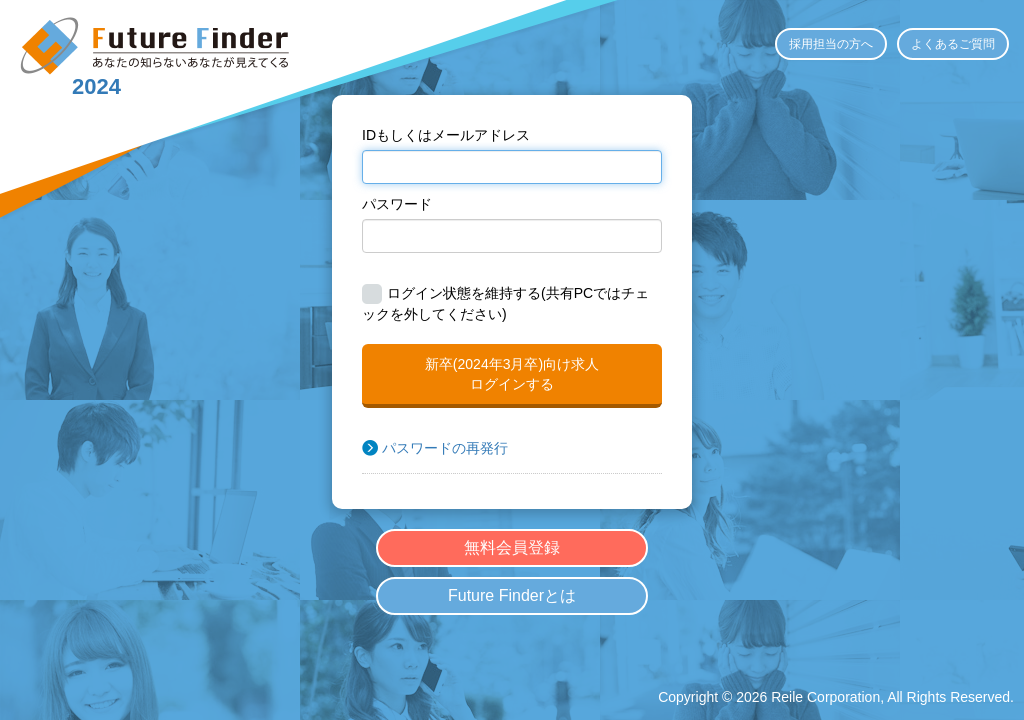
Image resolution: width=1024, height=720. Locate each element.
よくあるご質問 (953, 44)
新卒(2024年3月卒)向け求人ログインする (512, 374)
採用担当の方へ (831, 44)
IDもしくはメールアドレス (446, 135)
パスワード (397, 204)
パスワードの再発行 (445, 448)
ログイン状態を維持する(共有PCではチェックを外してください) (505, 303)
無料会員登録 (512, 547)
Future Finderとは (512, 595)
